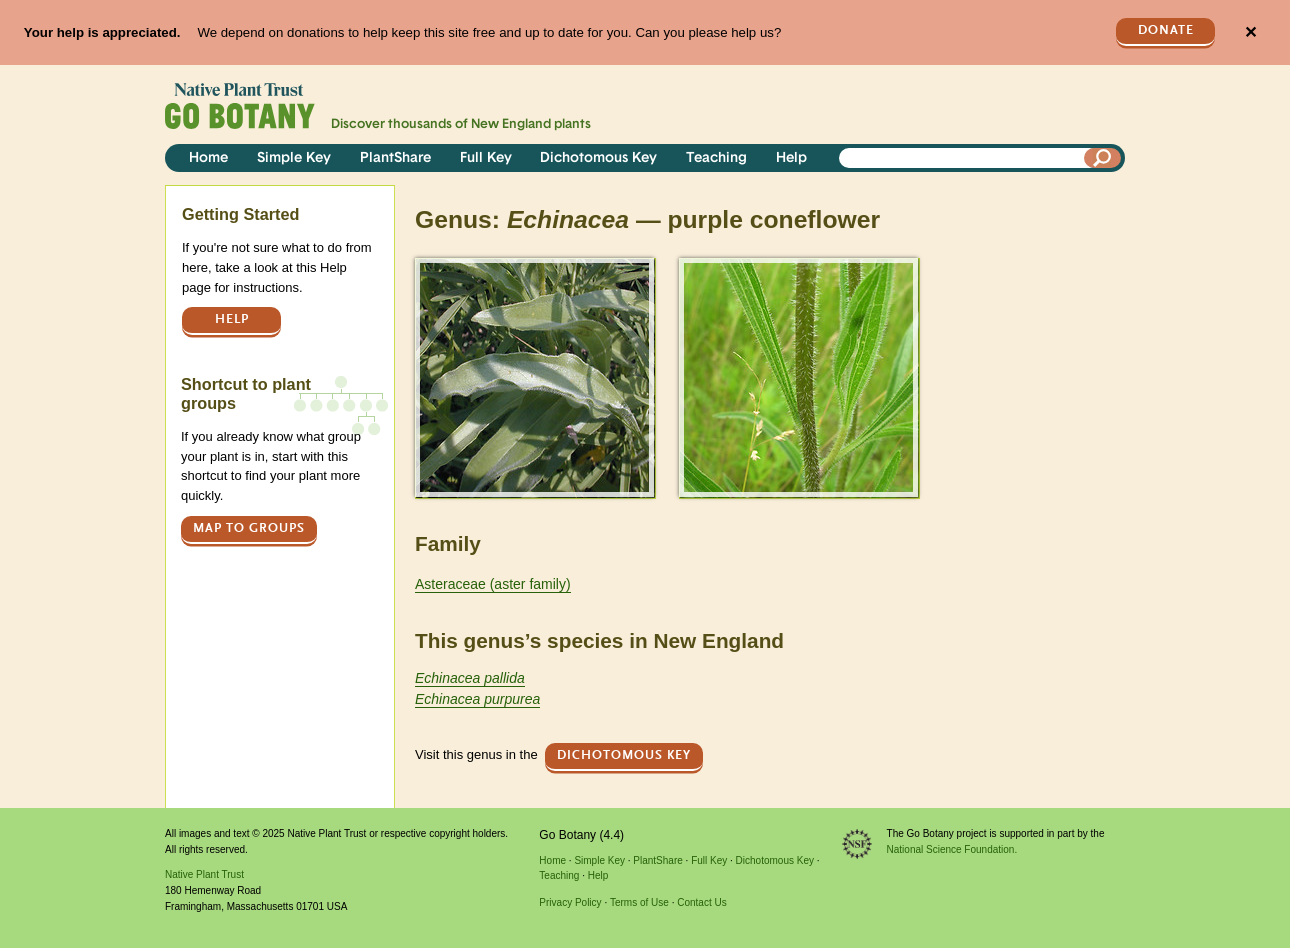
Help (791, 158)
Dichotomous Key (598, 158)
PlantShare (395, 158)
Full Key (486, 158)
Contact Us (701, 902)
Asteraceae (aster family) (493, 584)
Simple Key (294, 158)
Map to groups (249, 528)
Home (208, 158)
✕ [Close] (1250, 32)
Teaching (716, 158)
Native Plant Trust (204, 874)
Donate (1166, 30)
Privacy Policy (570, 902)
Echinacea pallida (470, 678)
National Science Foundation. (952, 849)
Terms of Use (639, 902)
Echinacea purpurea (477, 699)
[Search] (1103, 158)
